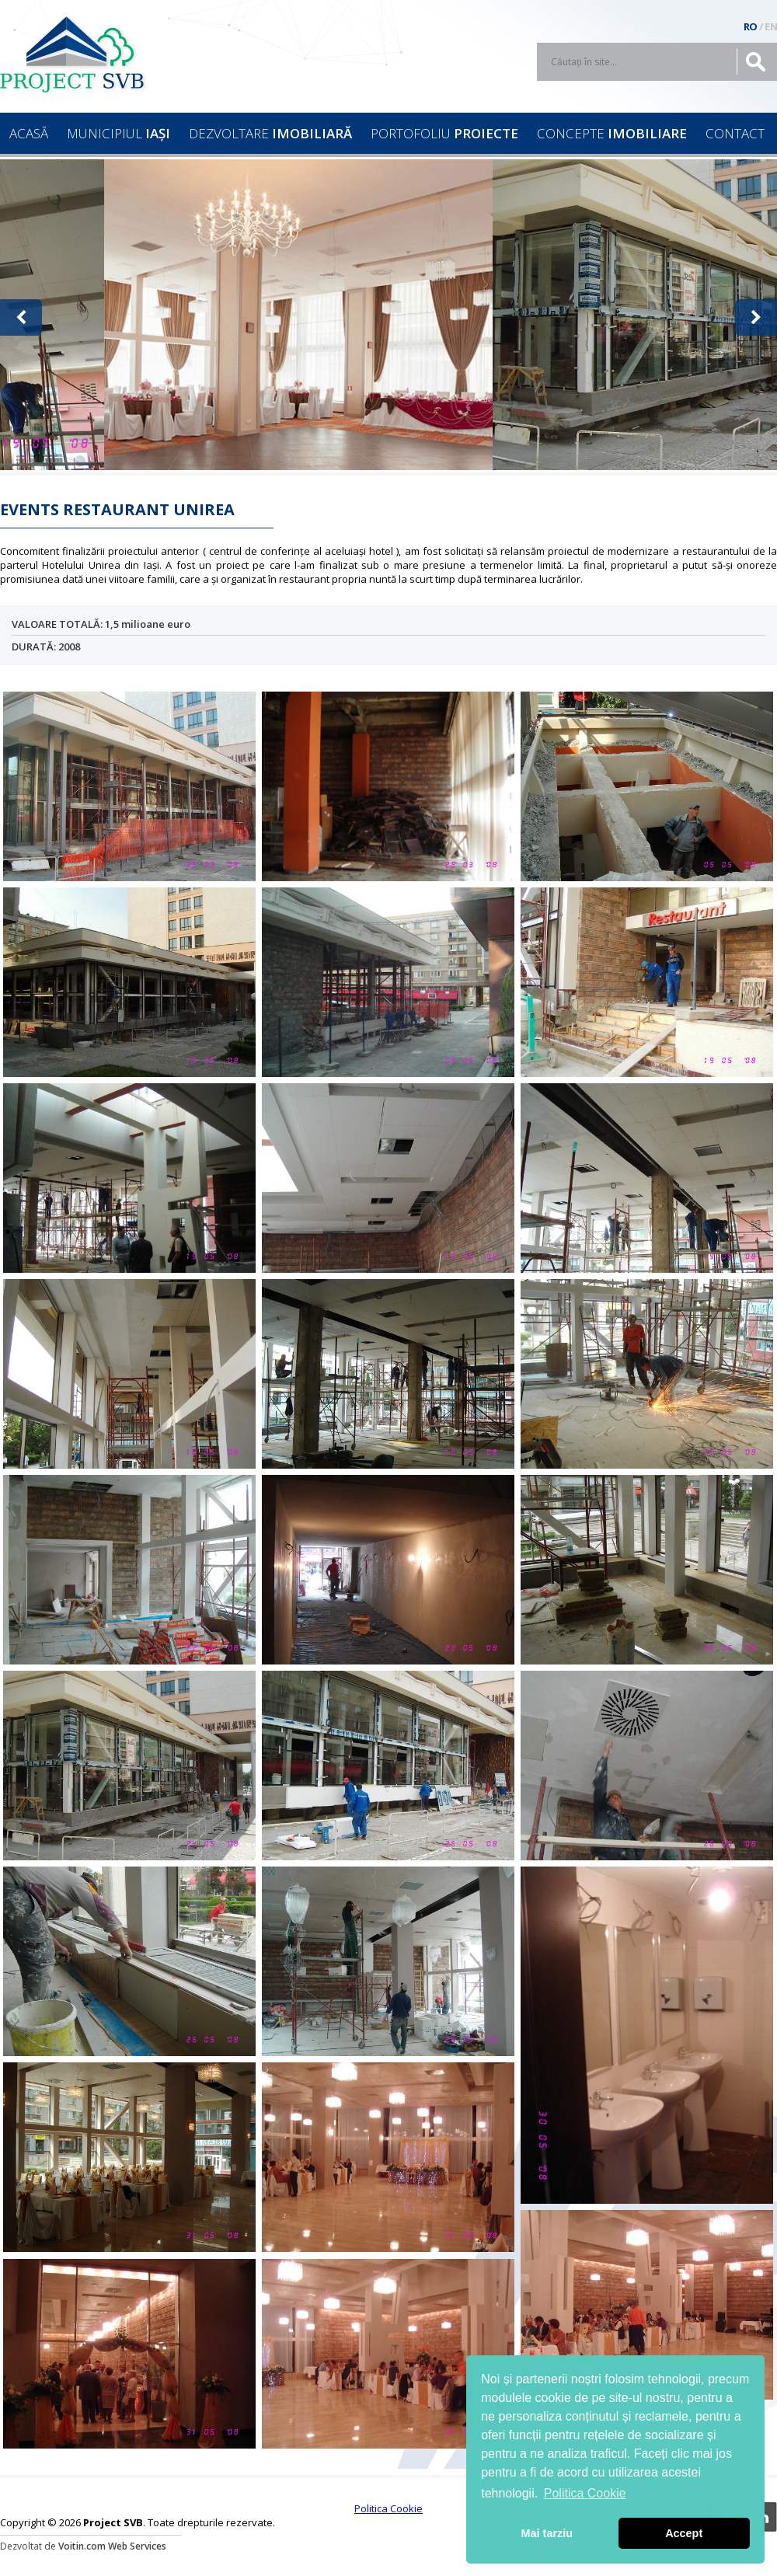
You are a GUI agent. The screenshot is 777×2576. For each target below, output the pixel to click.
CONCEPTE (612, 133)
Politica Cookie (388, 2508)
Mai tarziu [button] (547, 2533)
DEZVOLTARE (270, 133)
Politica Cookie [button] (585, 2493)
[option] (298, 314)
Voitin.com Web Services (112, 2546)
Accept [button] (683, 2533)
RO (751, 26)
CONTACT (735, 133)
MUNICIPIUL (118, 133)
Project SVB (77, 54)
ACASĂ (28, 133)
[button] (21, 317)
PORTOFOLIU (444, 133)
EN (771, 26)
